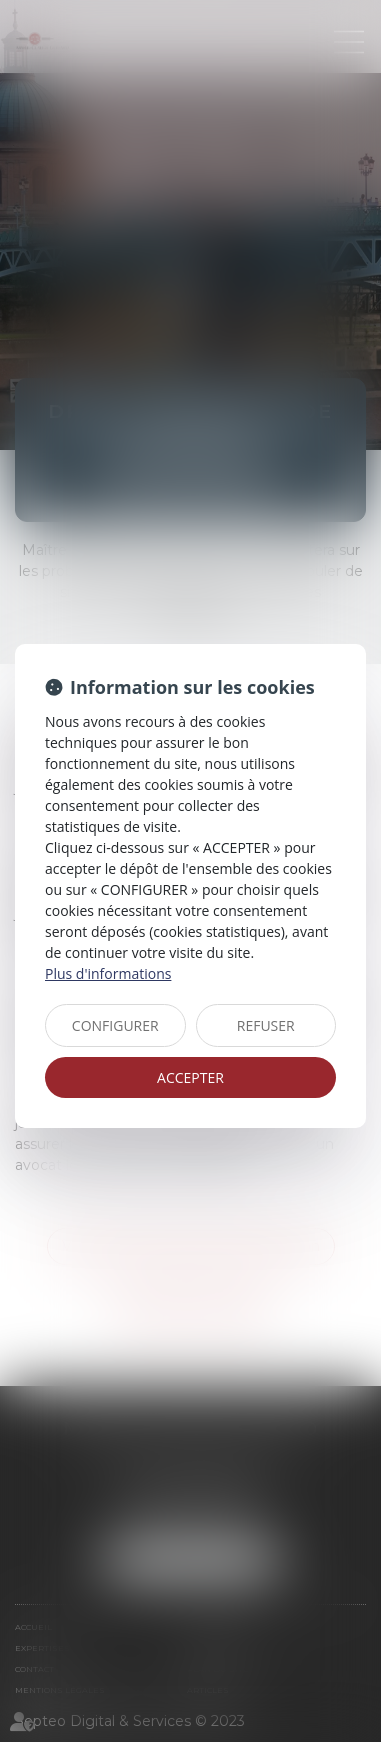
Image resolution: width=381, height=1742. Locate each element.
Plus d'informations (108, 973)
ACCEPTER (190, 1077)
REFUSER (266, 1025)
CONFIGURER (115, 1025)
